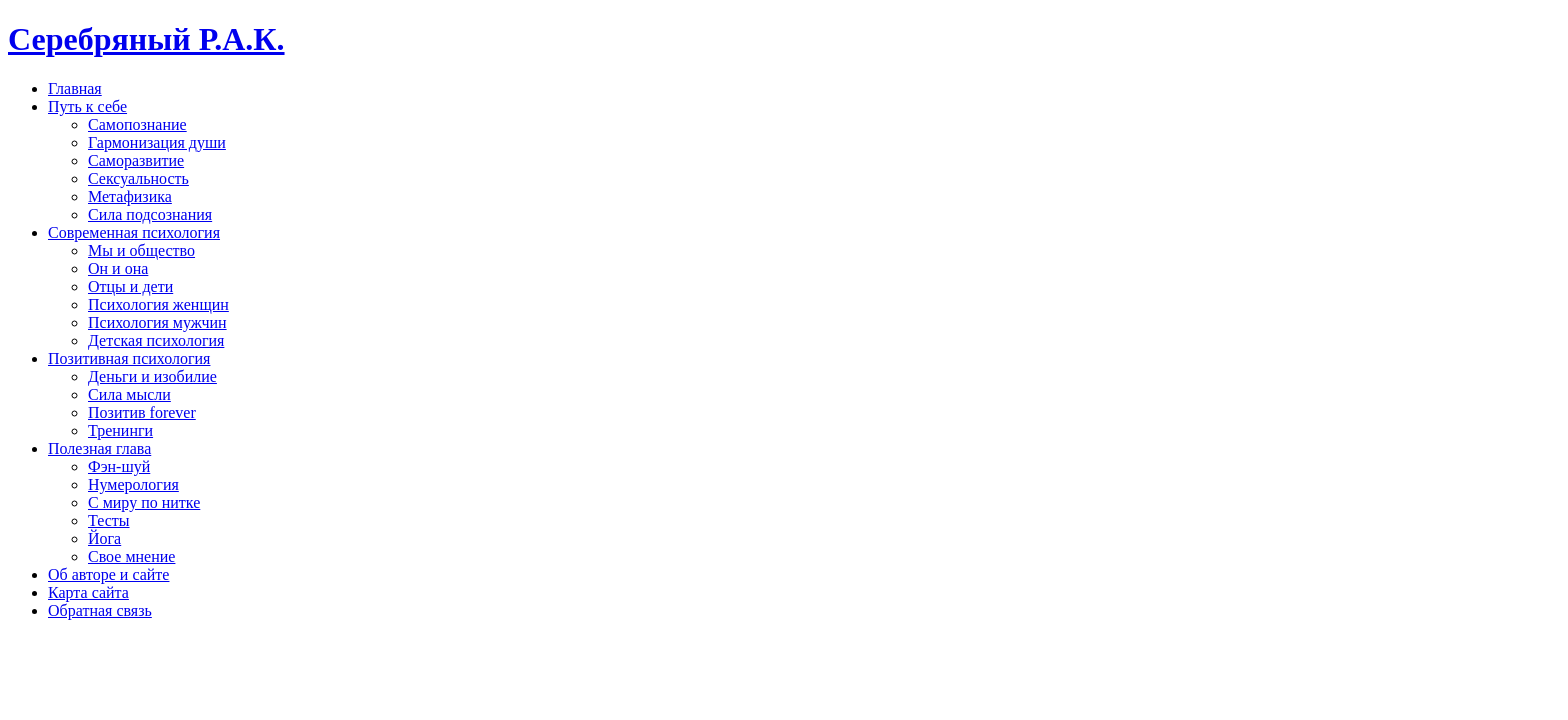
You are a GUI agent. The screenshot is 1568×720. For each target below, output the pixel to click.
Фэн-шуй (119, 466)
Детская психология (156, 340)
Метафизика (130, 196)
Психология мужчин (157, 322)
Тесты (109, 520)
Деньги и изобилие (152, 376)
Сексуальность (138, 178)
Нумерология (133, 484)
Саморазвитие (136, 160)
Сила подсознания (150, 214)
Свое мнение (131, 556)
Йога (104, 538)
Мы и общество (141, 250)
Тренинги (120, 430)
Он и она (118, 268)
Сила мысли (129, 394)
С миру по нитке (144, 502)
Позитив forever (142, 412)
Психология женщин (158, 304)
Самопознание (137, 124)
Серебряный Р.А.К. (146, 39)
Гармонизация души (157, 142)
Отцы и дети (130, 286)
